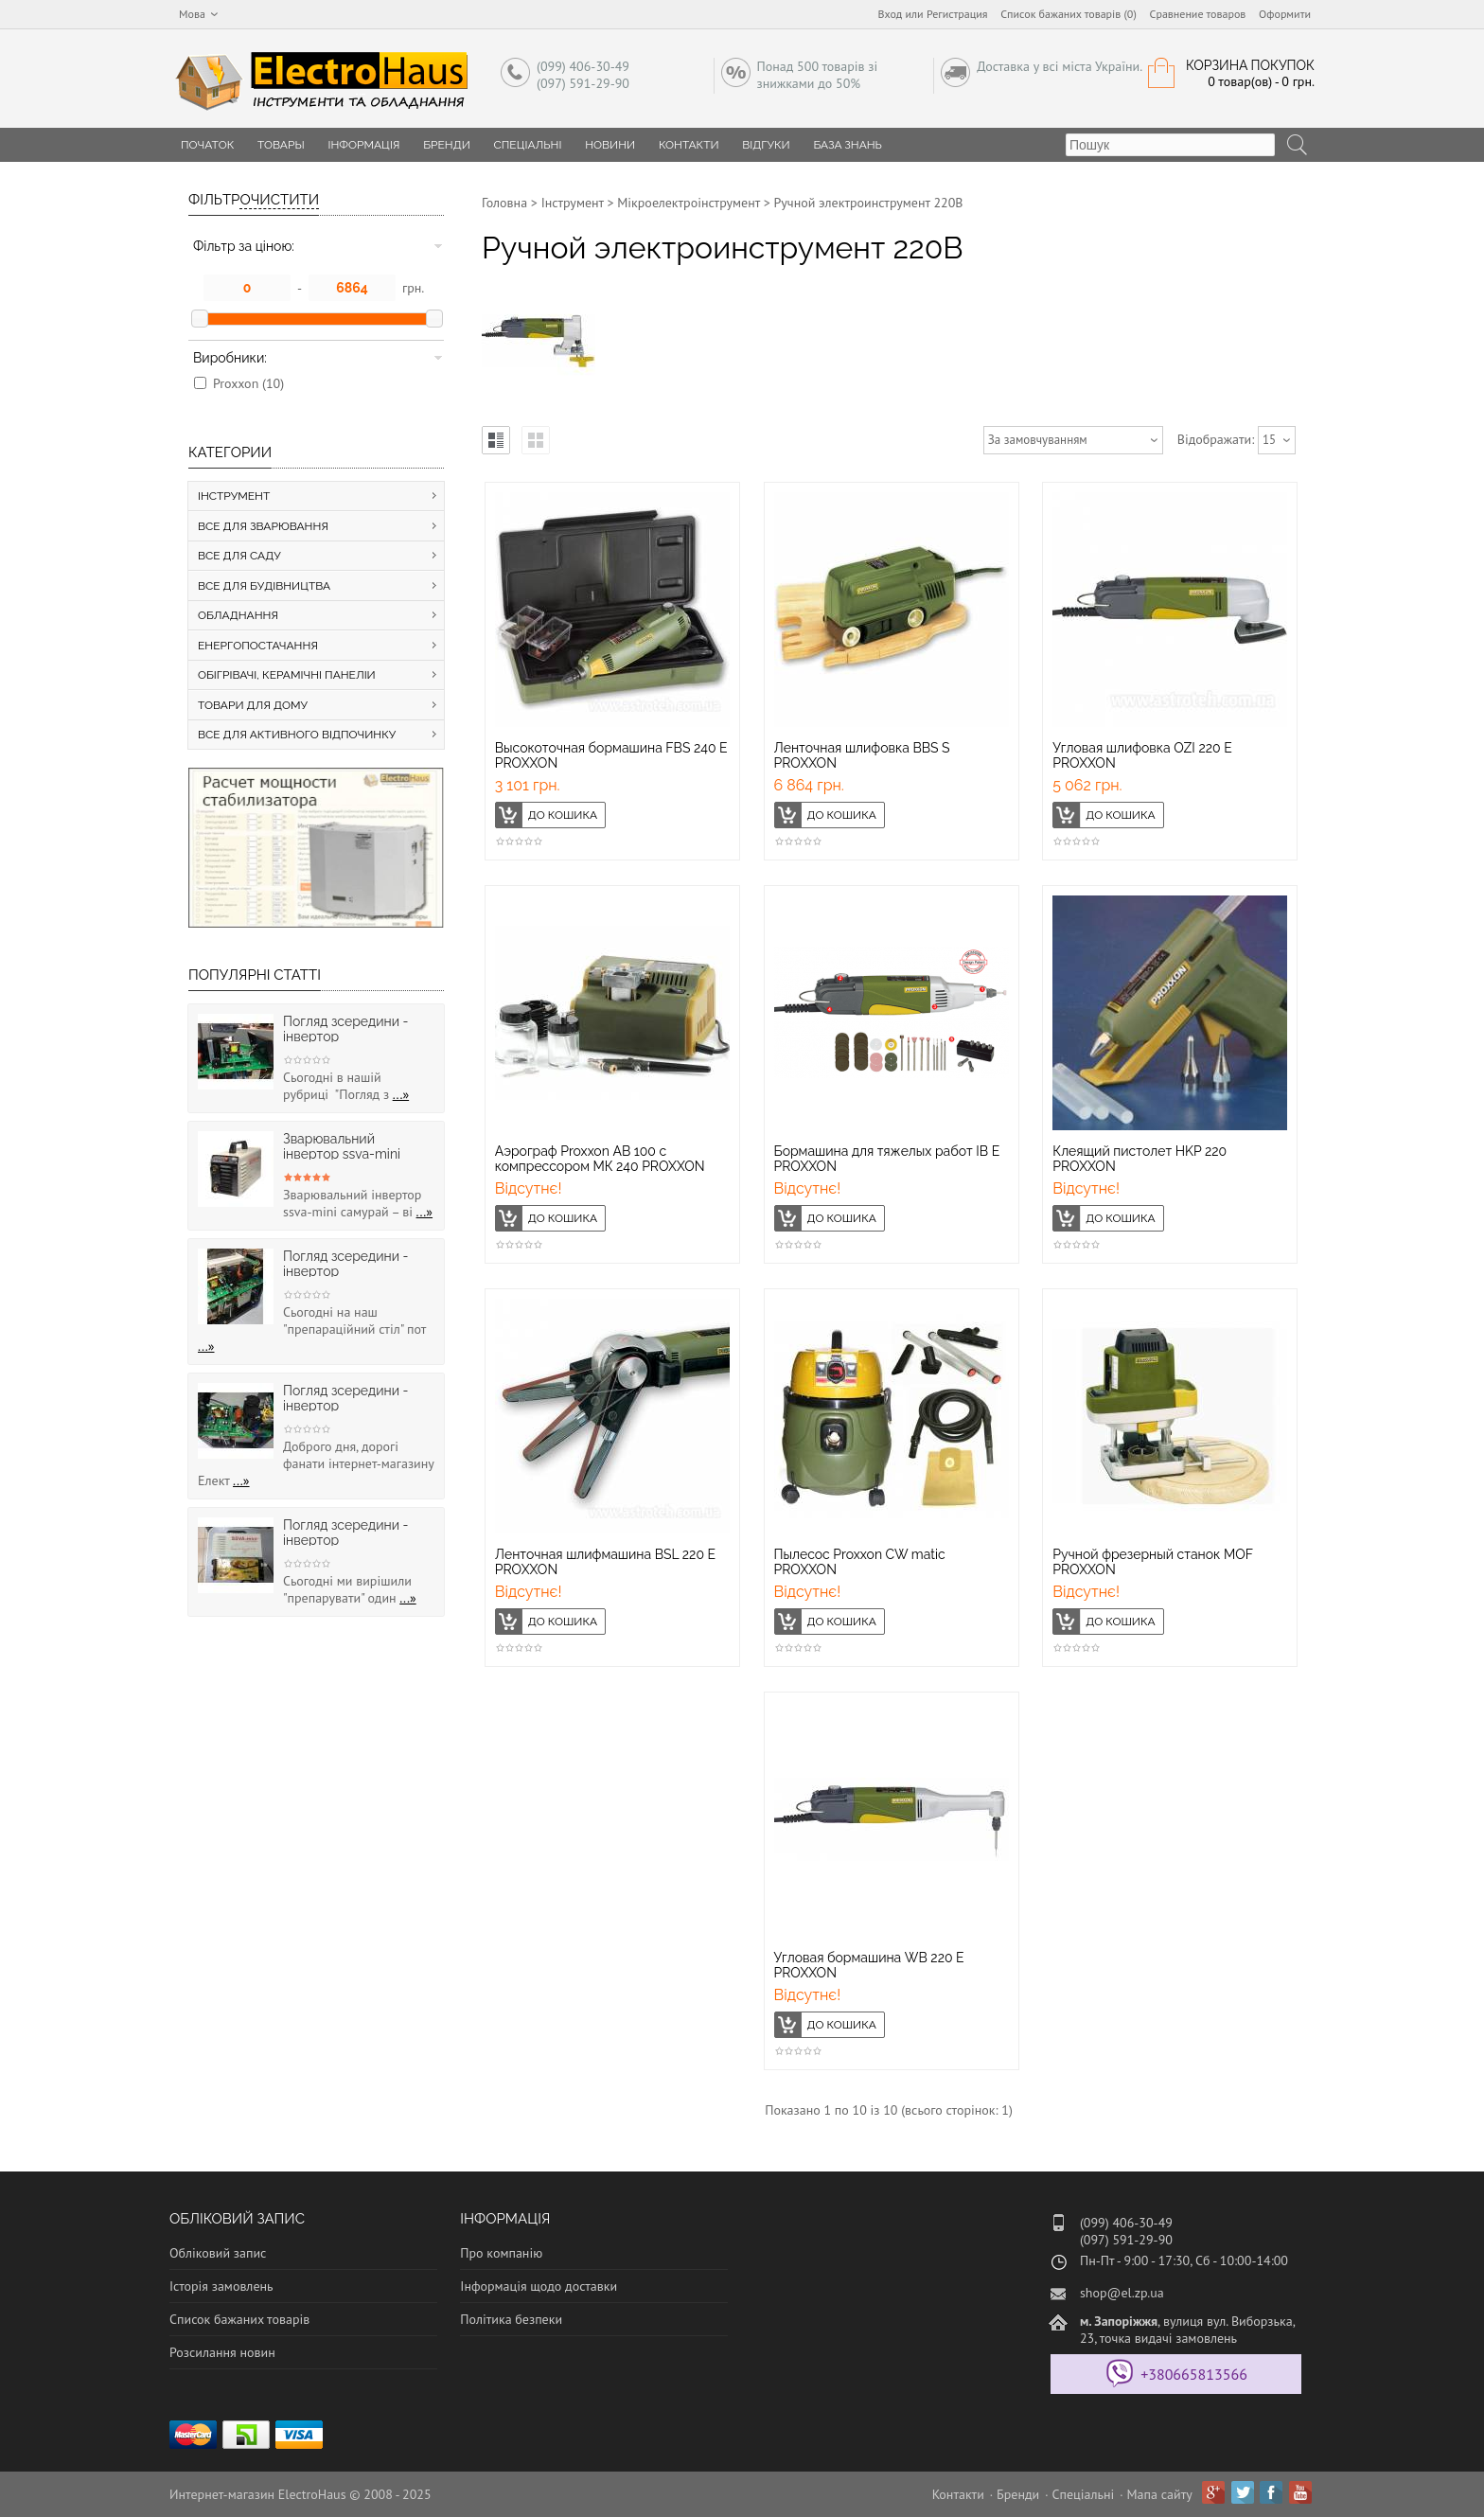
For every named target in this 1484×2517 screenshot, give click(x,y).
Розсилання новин (222, 2352)
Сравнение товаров (1198, 14)
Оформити (1285, 14)
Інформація (363, 144)
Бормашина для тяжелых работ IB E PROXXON (887, 1158)
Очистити (279, 199)
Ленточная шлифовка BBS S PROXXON (862, 755)
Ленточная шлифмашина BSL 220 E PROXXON (605, 1562)
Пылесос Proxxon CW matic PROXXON (859, 1562)
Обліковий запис (217, 2252)
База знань (847, 144)
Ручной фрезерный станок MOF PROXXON (1152, 1562)
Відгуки (765, 144)
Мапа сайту (1159, 2494)
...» (401, 1094)
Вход (890, 14)
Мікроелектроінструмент (688, 202)
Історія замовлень (221, 2286)
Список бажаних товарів (239, 2319)
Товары (281, 144)
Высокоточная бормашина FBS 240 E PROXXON (611, 755)
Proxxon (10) (248, 383)
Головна (504, 202)
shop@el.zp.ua (1122, 2292)
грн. (413, 287)
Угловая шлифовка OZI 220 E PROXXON (1141, 755)
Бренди (446, 144)
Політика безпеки (511, 2319)
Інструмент (572, 202)
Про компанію (501, 2252)
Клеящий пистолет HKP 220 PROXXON (1139, 1158)
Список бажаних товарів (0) (1068, 14)
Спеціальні (528, 144)
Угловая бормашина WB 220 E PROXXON (869, 1965)
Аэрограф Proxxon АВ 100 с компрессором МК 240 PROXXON (600, 1158)
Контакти (689, 144)
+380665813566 (1193, 2374)
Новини (610, 144)
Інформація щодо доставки (538, 2286)
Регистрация (957, 14)
